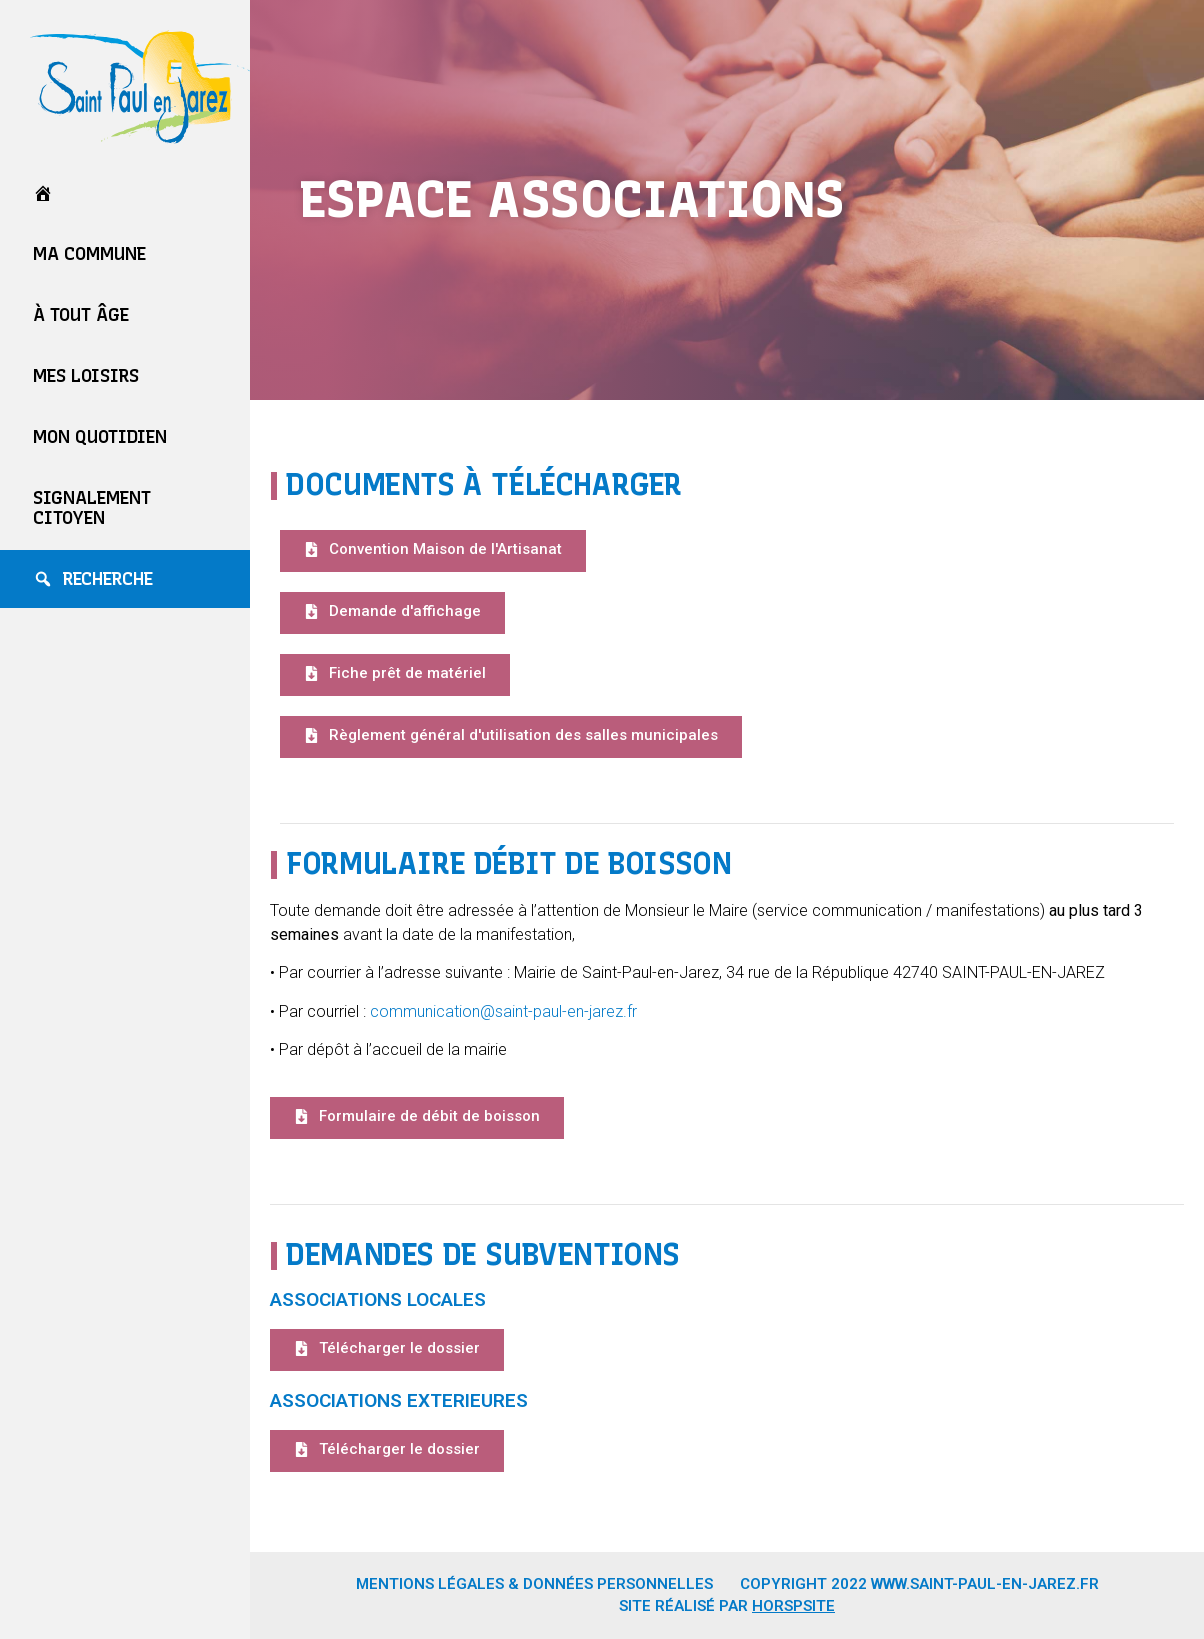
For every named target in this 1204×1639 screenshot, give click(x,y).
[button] (433, 551)
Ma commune (89, 254)
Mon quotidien (100, 437)
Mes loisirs (86, 376)
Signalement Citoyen (92, 508)
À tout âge (81, 315)
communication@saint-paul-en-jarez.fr (505, 1011)
